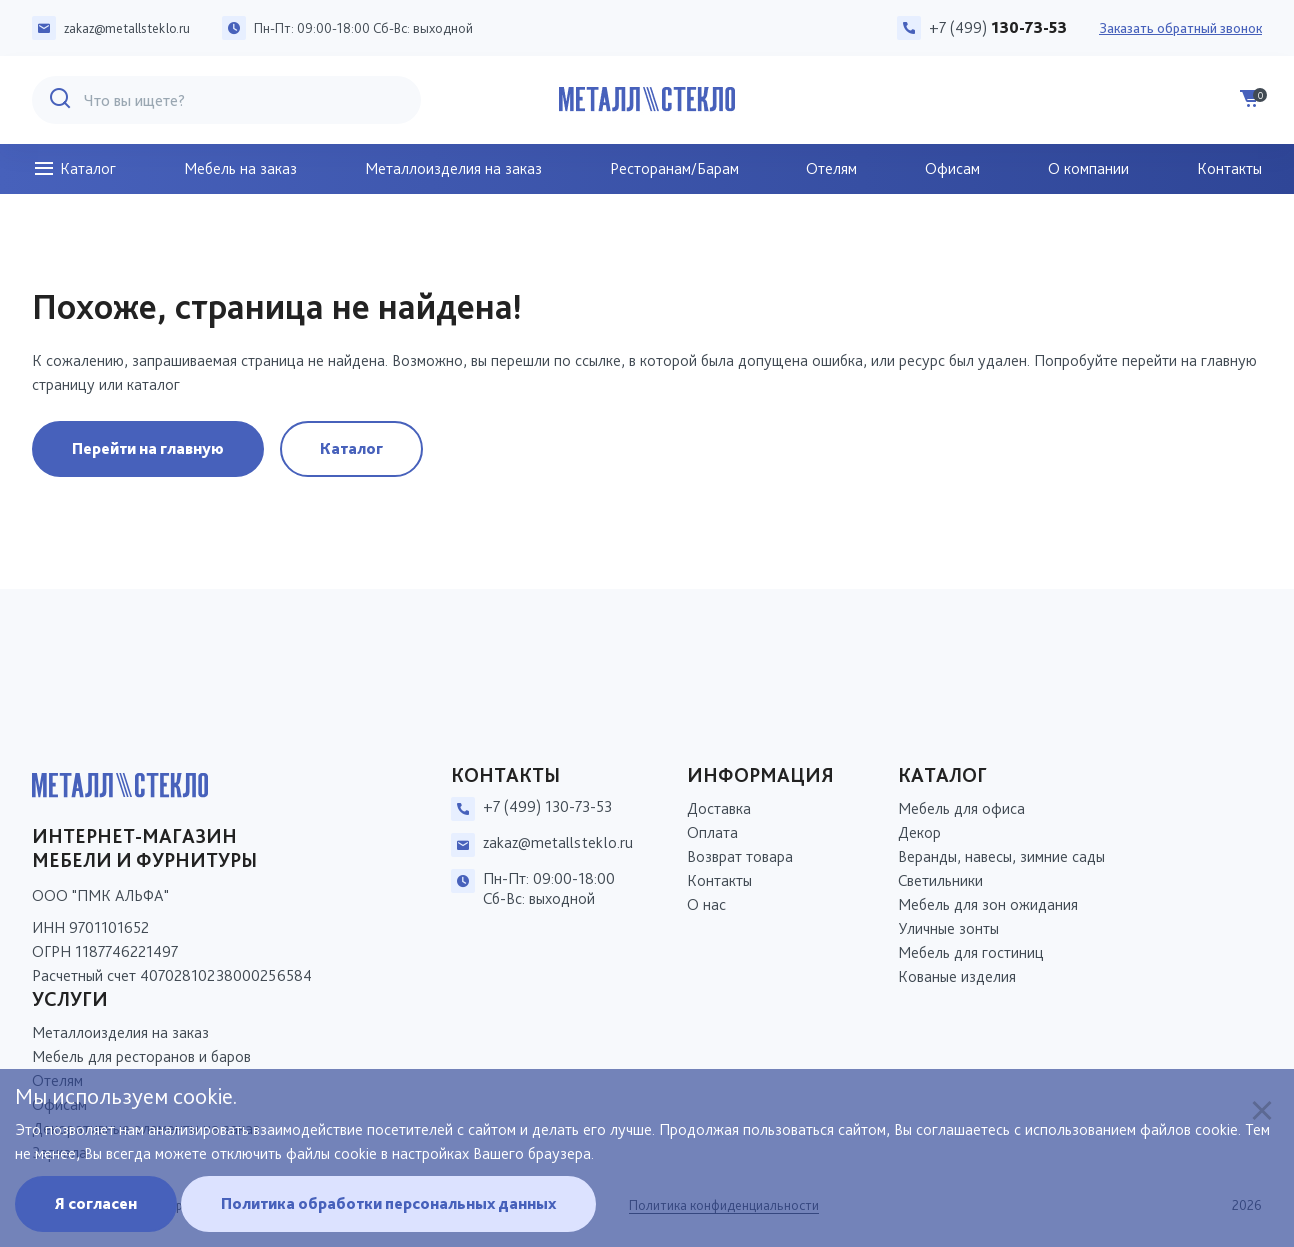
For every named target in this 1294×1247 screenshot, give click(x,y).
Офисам (952, 168)
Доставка (719, 808)
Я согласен (96, 1203)
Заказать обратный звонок (1180, 28)
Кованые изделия (957, 976)
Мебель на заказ (240, 168)
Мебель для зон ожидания (988, 904)
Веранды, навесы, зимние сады (1001, 856)
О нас (706, 904)
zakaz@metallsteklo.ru (127, 28)
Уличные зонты (948, 928)
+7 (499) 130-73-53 (547, 806)
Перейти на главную (148, 448)
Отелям (831, 168)
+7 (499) (998, 27)
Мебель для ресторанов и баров (141, 1056)
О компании (1088, 168)
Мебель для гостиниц (971, 952)
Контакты (1229, 168)
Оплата (712, 832)
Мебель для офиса (961, 808)
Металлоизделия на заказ (453, 168)
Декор (919, 832)
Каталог (74, 169)
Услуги (70, 999)
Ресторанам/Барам (674, 168)
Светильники (940, 880)
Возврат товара (740, 856)
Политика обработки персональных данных (388, 1203)
